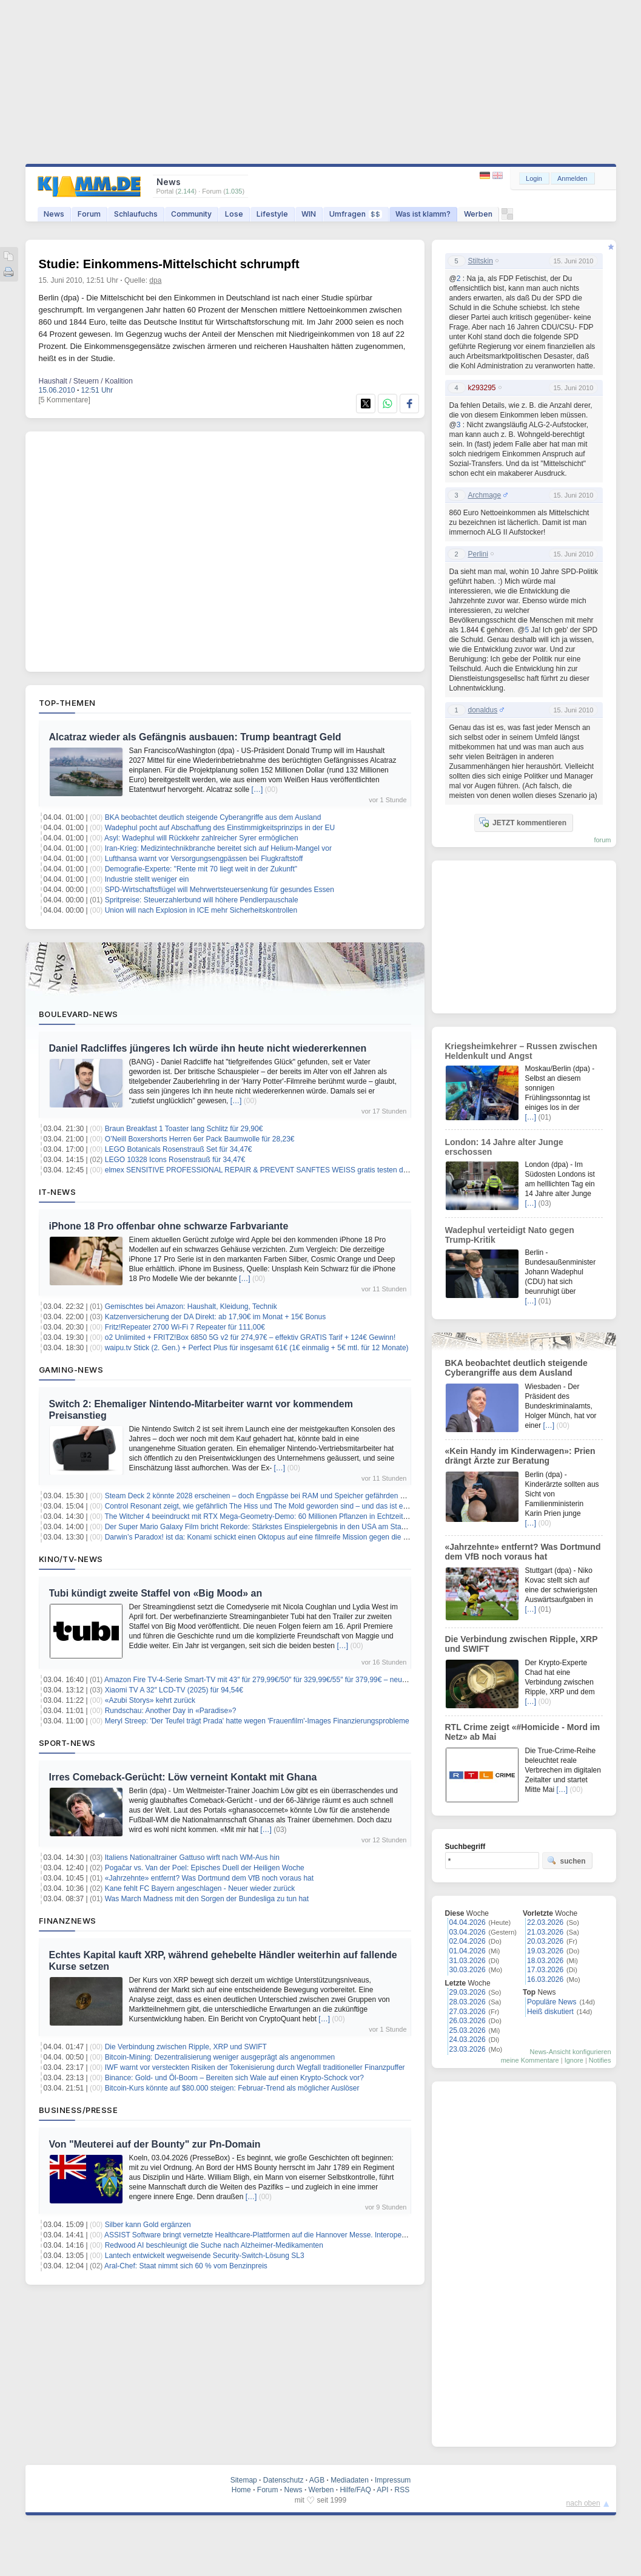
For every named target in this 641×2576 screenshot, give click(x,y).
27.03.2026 (467, 2011)
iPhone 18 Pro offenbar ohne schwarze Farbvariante (169, 1226)
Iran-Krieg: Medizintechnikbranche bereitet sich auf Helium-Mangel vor (218, 848)
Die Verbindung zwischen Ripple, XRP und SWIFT (186, 2047)
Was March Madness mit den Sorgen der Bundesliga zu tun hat (207, 1899)
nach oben (583, 2503)
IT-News (57, 1192)
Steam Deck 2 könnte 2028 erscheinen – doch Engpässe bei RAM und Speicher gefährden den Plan (267, 1496)
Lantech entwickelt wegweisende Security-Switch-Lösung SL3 (204, 2255)
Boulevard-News (78, 1014)
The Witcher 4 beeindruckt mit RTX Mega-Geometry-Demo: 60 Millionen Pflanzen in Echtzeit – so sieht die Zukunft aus (296, 1516)
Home (241, 2490)
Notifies (600, 2060)
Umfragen (355, 213)
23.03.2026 (467, 2049)
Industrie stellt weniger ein (147, 879)
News (54, 213)
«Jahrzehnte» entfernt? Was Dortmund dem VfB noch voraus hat (209, 1878)
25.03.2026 (467, 2030)
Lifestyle (272, 213)
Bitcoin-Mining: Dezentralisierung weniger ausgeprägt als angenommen (220, 2057)
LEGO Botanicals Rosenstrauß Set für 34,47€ (178, 1149)
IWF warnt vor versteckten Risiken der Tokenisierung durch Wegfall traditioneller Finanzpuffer (255, 2067)
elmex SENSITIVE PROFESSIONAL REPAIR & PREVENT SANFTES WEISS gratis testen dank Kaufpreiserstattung (292, 1170)
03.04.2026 (467, 1932)
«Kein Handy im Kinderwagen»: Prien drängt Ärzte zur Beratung (520, 1455)
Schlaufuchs (136, 213)
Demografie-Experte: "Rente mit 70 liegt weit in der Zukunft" (201, 869)
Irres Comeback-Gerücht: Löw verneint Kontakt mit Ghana (183, 1777)
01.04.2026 (467, 1951)
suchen (566, 1860)
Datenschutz (283, 2480)
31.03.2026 (467, 1960)
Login (534, 178)
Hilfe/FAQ (355, 2490)
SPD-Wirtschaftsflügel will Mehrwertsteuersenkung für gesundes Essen (219, 889)
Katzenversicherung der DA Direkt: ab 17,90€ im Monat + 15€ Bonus (215, 1317)
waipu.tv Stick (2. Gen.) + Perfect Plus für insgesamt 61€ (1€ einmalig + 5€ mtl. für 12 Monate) (257, 1348)
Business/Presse (78, 2110)
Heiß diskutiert (550, 2011)
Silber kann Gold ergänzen (148, 2224)
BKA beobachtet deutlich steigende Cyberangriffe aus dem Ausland (213, 817)
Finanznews (67, 1920)
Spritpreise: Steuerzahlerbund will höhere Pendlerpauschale (201, 900)
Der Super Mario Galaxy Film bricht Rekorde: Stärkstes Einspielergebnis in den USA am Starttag (260, 1527)
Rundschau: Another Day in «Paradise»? (171, 1710)
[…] (257, 789)
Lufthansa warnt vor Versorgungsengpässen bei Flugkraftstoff (204, 858)
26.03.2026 (467, 2021)
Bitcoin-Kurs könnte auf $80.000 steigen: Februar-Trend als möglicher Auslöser (232, 2088)
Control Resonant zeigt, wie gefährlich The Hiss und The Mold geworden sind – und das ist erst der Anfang (277, 1506)
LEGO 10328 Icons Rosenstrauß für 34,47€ (175, 1159)
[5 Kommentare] (64, 400)
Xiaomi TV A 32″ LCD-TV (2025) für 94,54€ (174, 1690)
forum (602, 839)
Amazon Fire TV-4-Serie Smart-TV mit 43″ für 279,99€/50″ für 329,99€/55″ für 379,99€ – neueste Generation (279, 1679)
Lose (234, 213)
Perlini (478, 554)
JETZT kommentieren (522, 822)
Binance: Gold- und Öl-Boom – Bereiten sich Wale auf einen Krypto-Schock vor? (234, 2078)
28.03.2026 (467, 2002)
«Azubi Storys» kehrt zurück (150, 1700)
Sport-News (67, 1743)
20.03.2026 (545, 1941)
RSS (402, 2490)
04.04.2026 (467, 1922)
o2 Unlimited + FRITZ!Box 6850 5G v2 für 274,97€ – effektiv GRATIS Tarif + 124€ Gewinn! (250, 1337)
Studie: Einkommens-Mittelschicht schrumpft (169, 264)
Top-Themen (67, 703)
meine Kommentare (530, 2060)
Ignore (574, 2060)
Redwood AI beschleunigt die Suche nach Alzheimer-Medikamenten (214, 2245)
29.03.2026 (467, 1992)
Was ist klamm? (423, 213)
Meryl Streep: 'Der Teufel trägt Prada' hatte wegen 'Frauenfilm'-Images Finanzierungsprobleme (257, 1721)
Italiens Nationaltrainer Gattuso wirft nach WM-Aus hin (192, 1857)
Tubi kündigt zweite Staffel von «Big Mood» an (156, 1593)
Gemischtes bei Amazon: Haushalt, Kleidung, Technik (191, 1306)
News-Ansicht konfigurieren (570, 2051)
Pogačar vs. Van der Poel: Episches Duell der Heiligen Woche (204, 1868)
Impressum (393, 2480)
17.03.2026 (545, 1970)
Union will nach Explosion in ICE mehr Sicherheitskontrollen (201, 910)
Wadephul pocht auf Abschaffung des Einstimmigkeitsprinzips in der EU (220, 827)
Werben (478, 213)
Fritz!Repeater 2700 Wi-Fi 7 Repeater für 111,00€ (185, 1327)
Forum (89, 213)
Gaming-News (71, 1369)
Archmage (485, 495)
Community (191, 213)
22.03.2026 (545, 1922)
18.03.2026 (545, 1960)
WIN (308, 213)
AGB (316, 2480)
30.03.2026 (467, 1970)
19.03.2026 (545, 1951)
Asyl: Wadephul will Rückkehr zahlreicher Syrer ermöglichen (201, 838)
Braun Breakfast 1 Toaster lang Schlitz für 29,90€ (184, 1128)
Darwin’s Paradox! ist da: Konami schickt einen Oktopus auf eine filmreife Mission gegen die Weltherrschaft (277, 1537)
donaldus (483, 710)
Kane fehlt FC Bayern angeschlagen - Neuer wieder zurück (200, 1888)
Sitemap (243, 2480)
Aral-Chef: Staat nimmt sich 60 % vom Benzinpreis (185, 2266)
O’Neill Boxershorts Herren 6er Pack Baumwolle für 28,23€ (200, 1139)
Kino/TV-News (71, 1559)
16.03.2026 (545, 1979)
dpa (155, 280)
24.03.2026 (467, 2039)
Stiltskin (480, 261)
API (382, 2490)
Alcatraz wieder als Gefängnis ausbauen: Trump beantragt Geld (195, 737)
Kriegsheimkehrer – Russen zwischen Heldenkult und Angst (521, 1051)
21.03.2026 (545, 1932)
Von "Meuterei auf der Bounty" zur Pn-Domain (155, 2144)
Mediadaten (350, 2480)
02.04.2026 (467, 1941)
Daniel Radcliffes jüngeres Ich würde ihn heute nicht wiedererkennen (208, 1048)
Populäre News (551, 2002)
